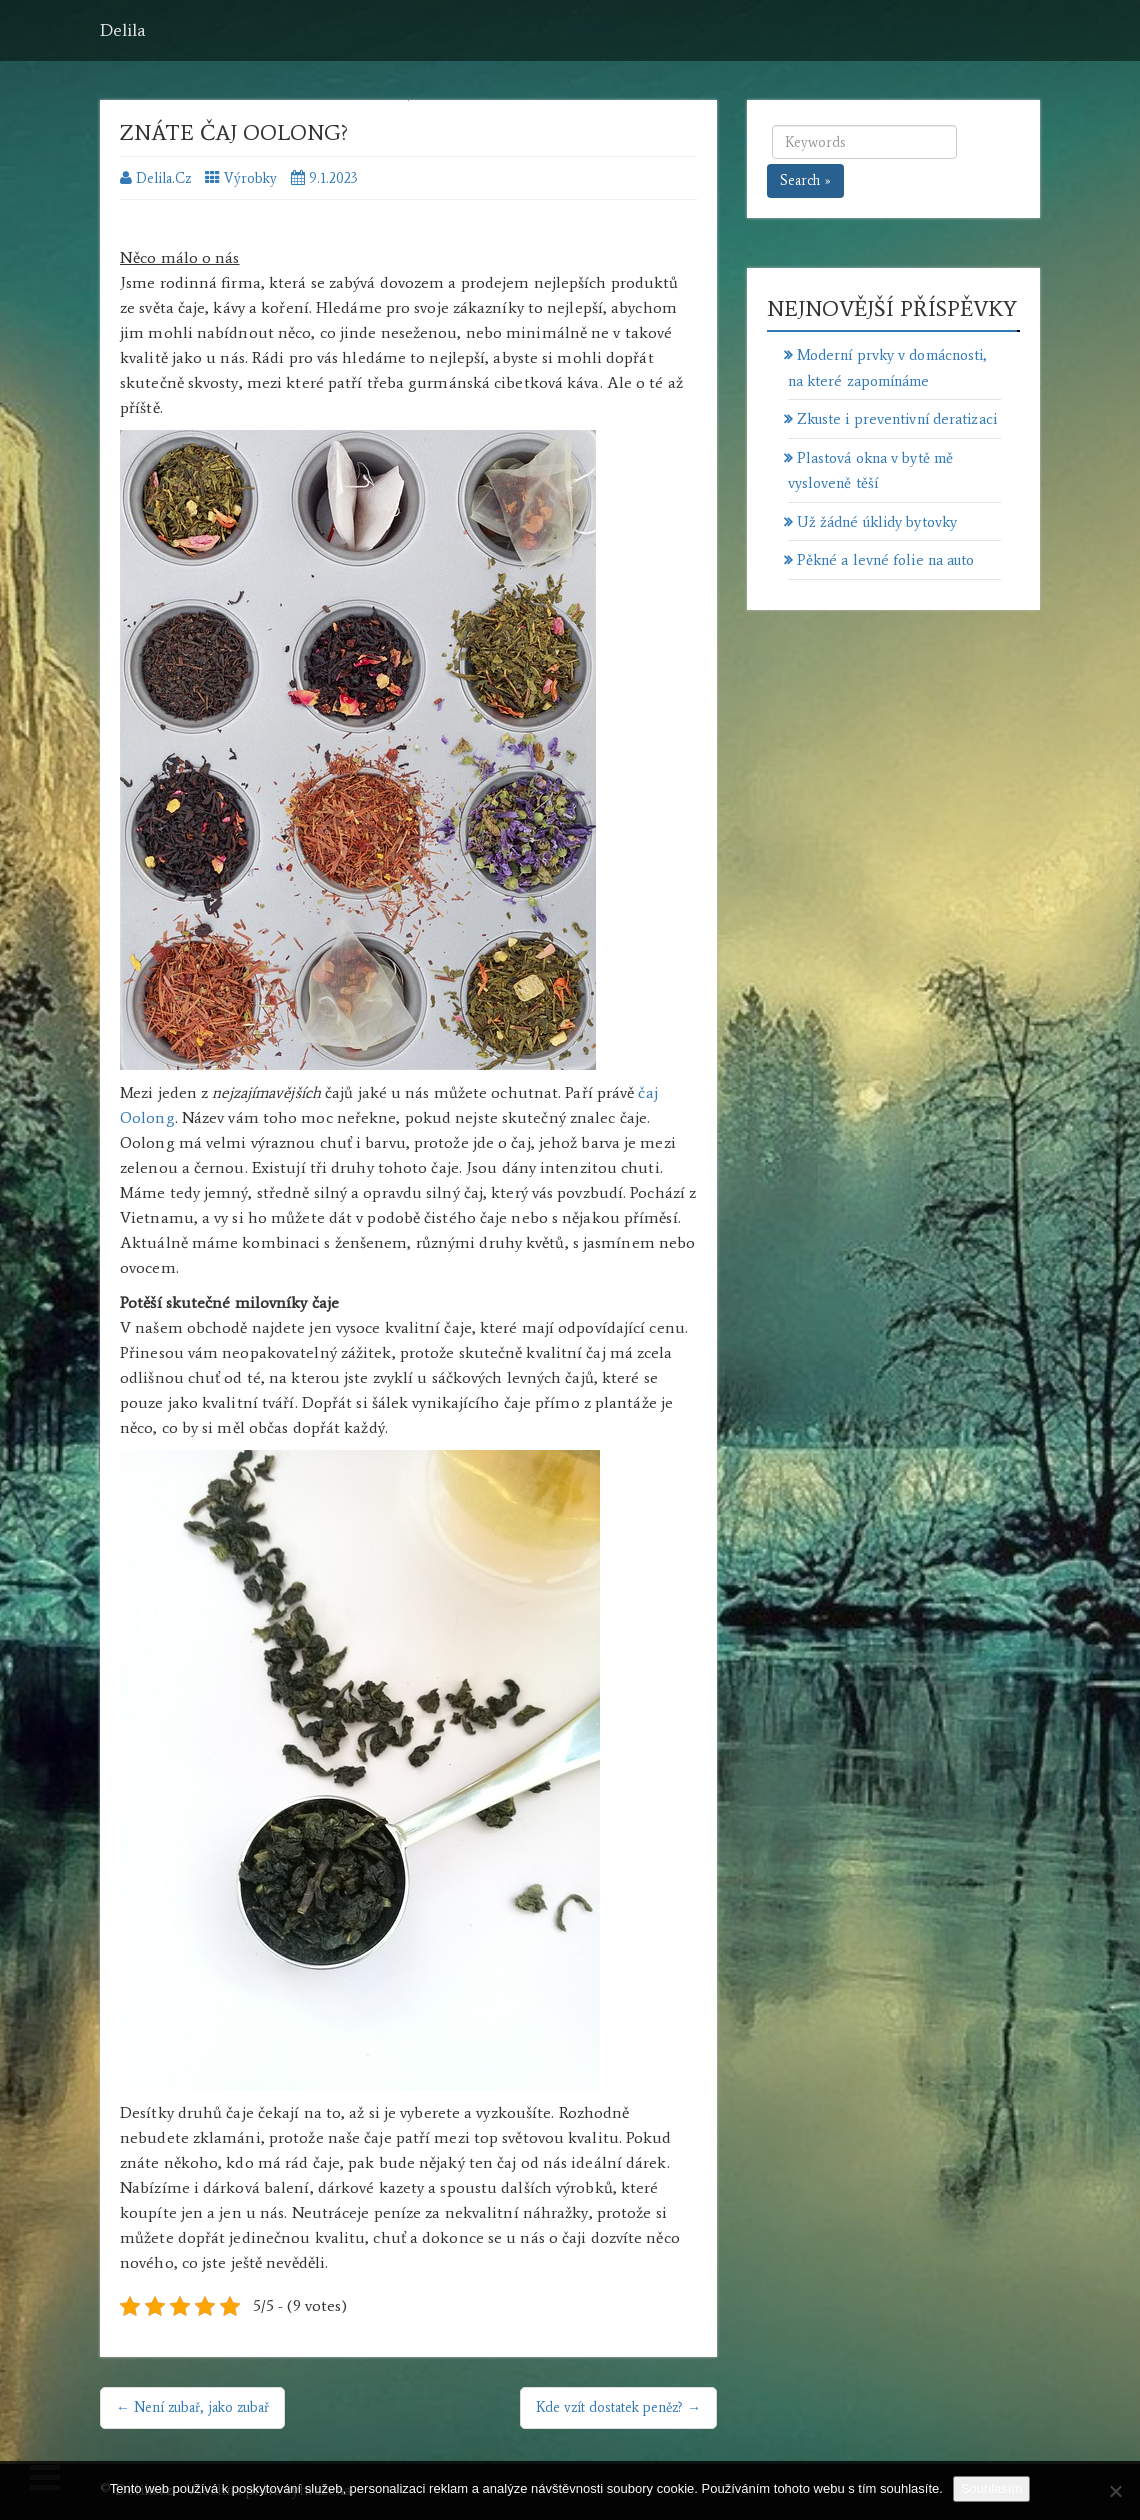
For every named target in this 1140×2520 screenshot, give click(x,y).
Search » (805, 180)
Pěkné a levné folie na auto (886, 560)
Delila (123, 30)
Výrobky (250, 178)
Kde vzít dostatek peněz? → (618, 2407)
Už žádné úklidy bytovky (877, 522)
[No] (1115, 2491)
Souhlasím (991, 2488)
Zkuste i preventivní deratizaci (897, 419)
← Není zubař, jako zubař (192, 2407)
